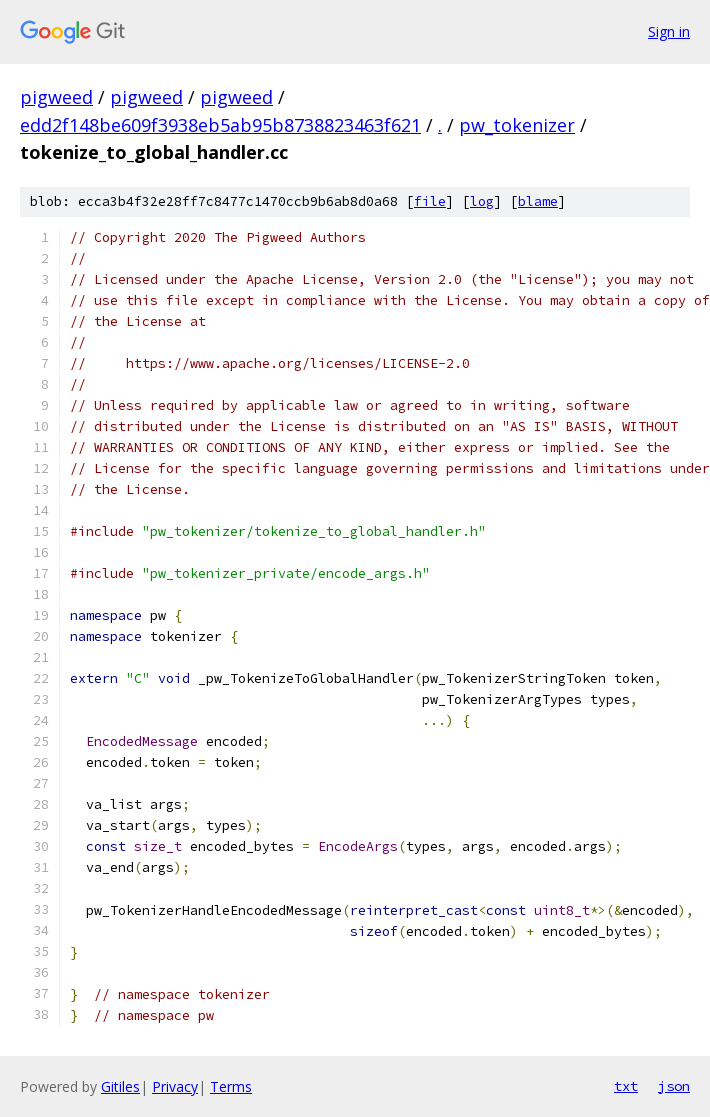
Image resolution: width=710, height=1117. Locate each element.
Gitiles (120, 1086)
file (430, 201)
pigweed (56, 97)
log (482, 201)
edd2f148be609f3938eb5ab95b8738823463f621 (220, 125)
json (674, 1086)
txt (626, 1086)
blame (538, 201)
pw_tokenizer (517, 125)
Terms (231, 1086)
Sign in (669, 31)
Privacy (175, 1086)
